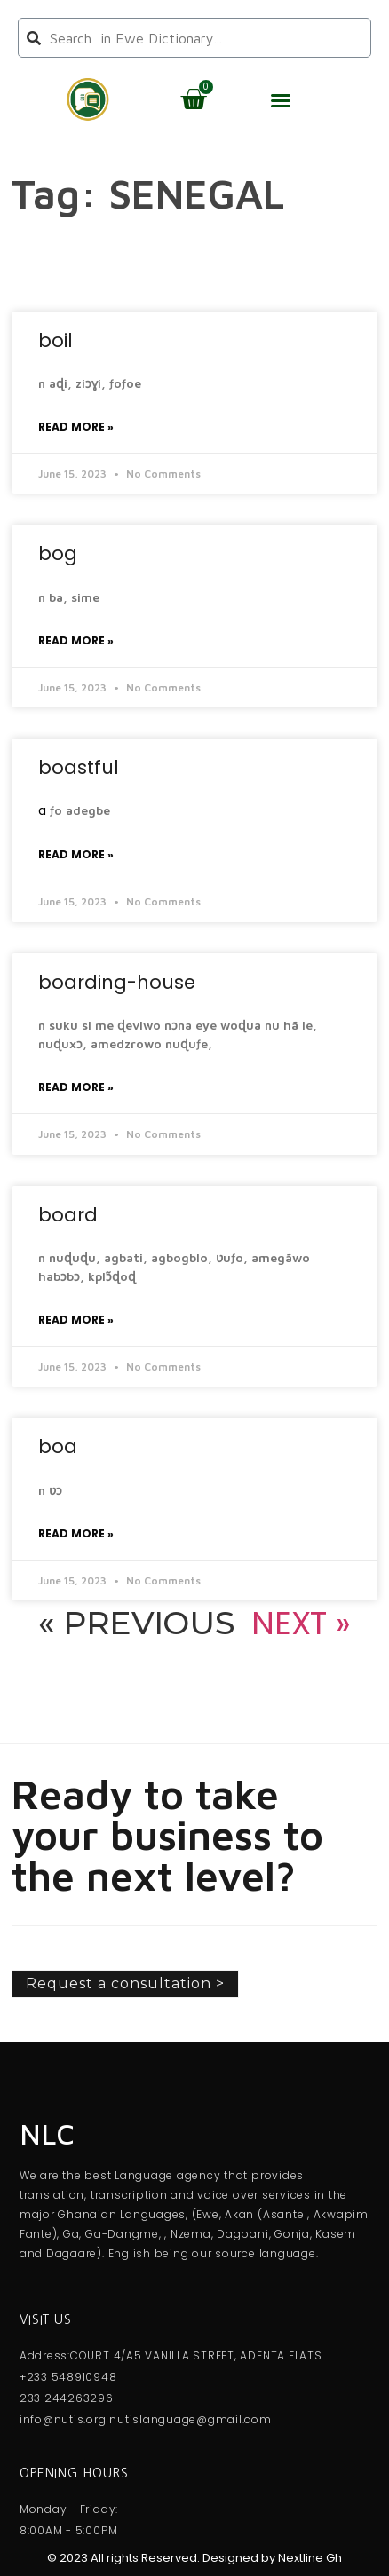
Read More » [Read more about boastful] (76, 854)
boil (55, 340)
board (68, 1215)
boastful (78, 767)
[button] (281, 100)
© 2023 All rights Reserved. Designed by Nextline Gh (194, 2557)
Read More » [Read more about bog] (76, 640)
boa (57, 1446)
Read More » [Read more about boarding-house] (76, 1086)
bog (57, 553)
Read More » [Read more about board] (76, 1319)
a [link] (42, 810)
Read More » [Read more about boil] (76, 426)
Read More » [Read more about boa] (76, 1533)
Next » (300, 1623)
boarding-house (116, 982)
